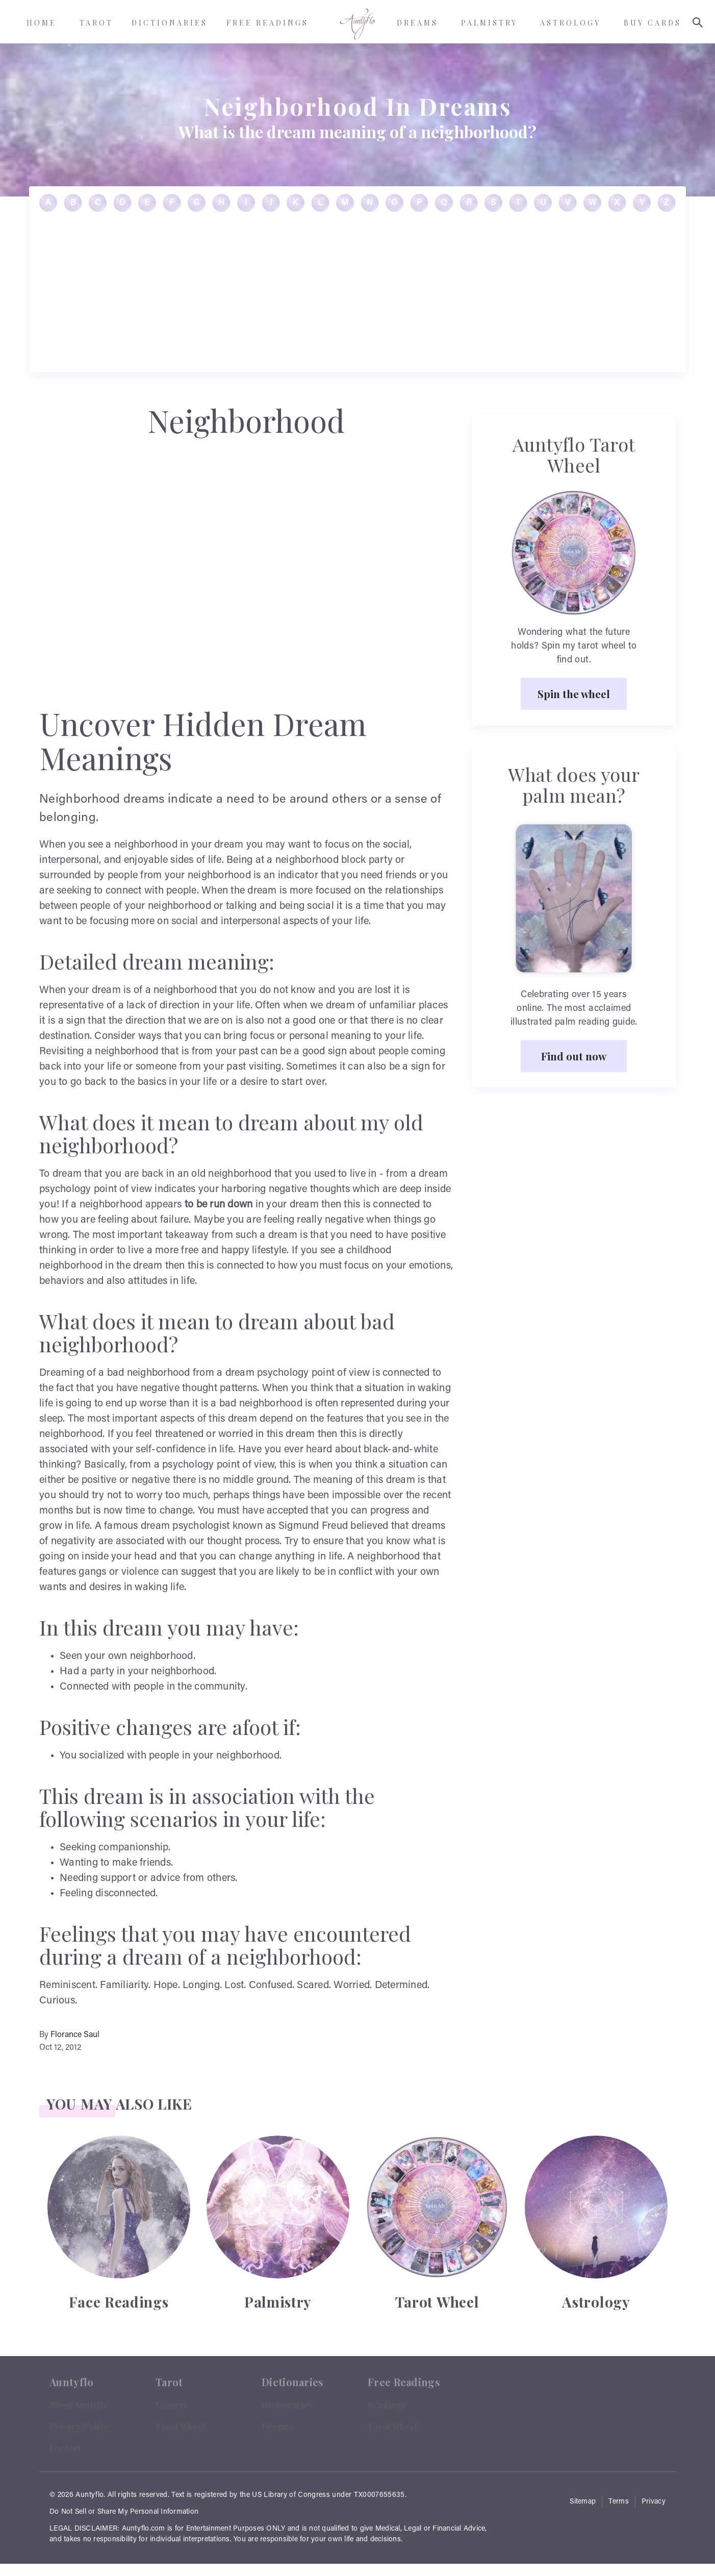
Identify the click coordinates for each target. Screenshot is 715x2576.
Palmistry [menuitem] (489, 23)
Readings (386, 2404)
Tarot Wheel (180, 2426)
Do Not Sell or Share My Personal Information (123, 2512)
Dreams (278, 2426)
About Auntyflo (78, 2404)
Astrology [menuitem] (570, 23)
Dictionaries (287, 2404)
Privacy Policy (79, 2426)
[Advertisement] (357, 296)
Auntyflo (89, 2495)
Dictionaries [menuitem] (170, 23)
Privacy (654, 2502)
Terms (618, 2502)
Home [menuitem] (42, 23)
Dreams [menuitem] (417, 23)
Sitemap (583, 2502)
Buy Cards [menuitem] (652, 23)
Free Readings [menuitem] (267, 23)
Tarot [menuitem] (96, 23)
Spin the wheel (574, 693)
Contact (65, 2447)
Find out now (573, 1056)
